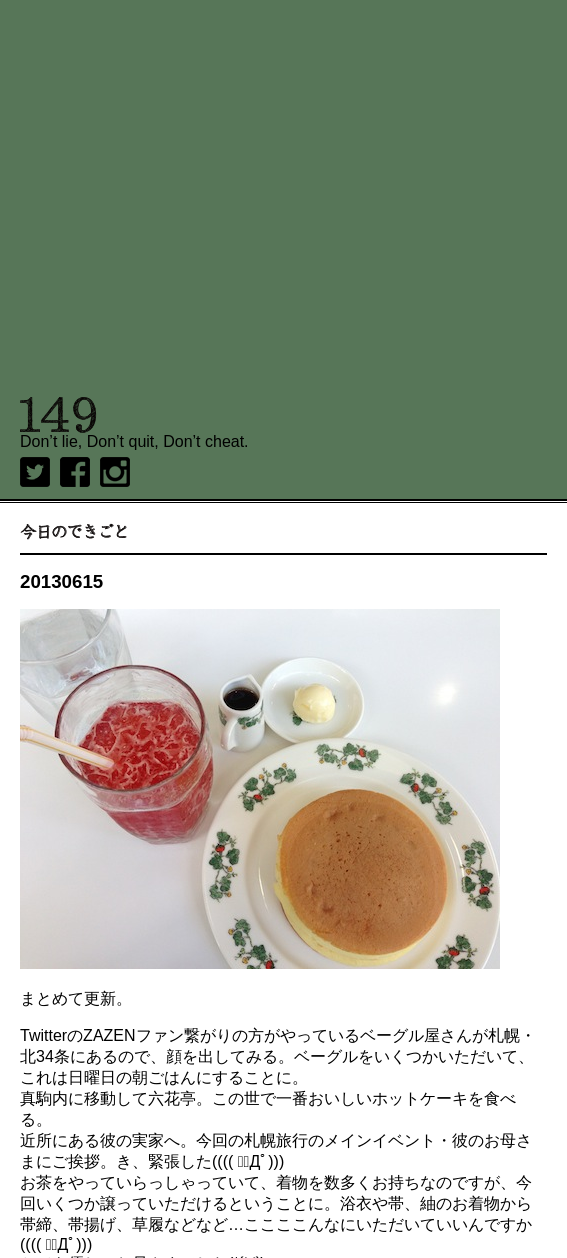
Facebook (75, 472)
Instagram (115, 472)
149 (58, 415)
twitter (35, 472)
